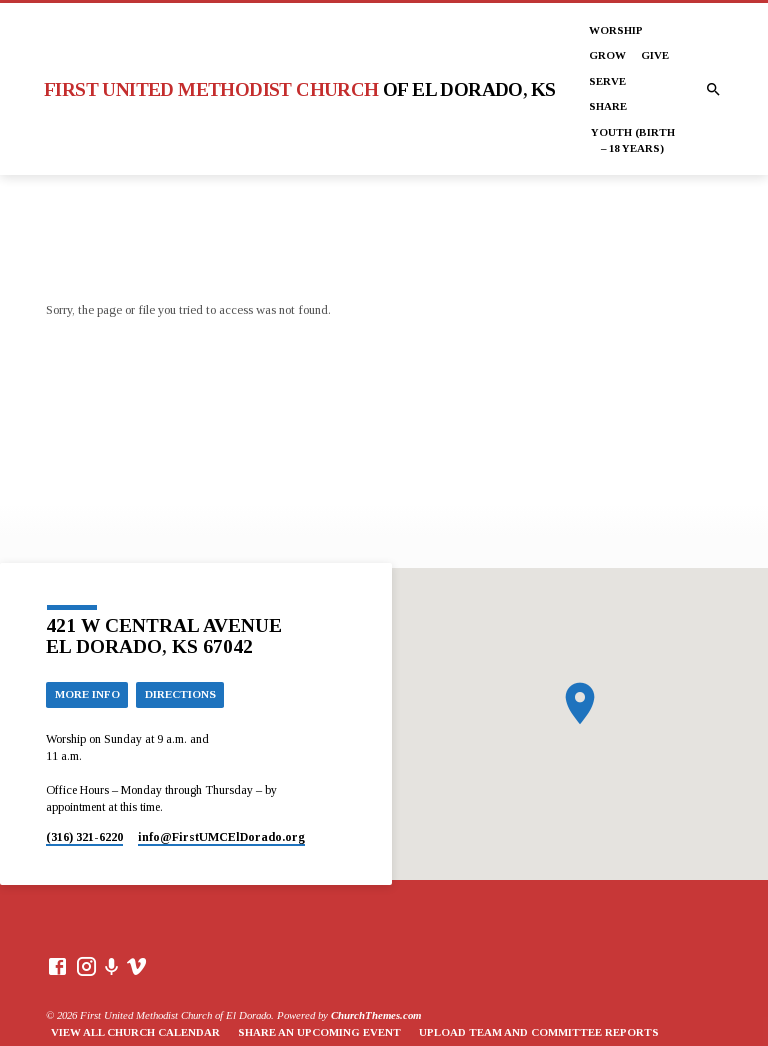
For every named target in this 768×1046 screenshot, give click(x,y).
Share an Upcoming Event (319, 1032)
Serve (607, 81)
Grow (607, 55)
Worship (616, 30)
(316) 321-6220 (84, 837)
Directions (180, 694)
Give (655, 55)
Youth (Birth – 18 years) (633, 140)
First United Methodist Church (299, 89)
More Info (87, 694)
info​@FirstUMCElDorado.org (221, 837)
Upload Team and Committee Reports (539, 1032)
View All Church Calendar (135, 1032)
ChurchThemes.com (376, 1015)
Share (608, 106)
